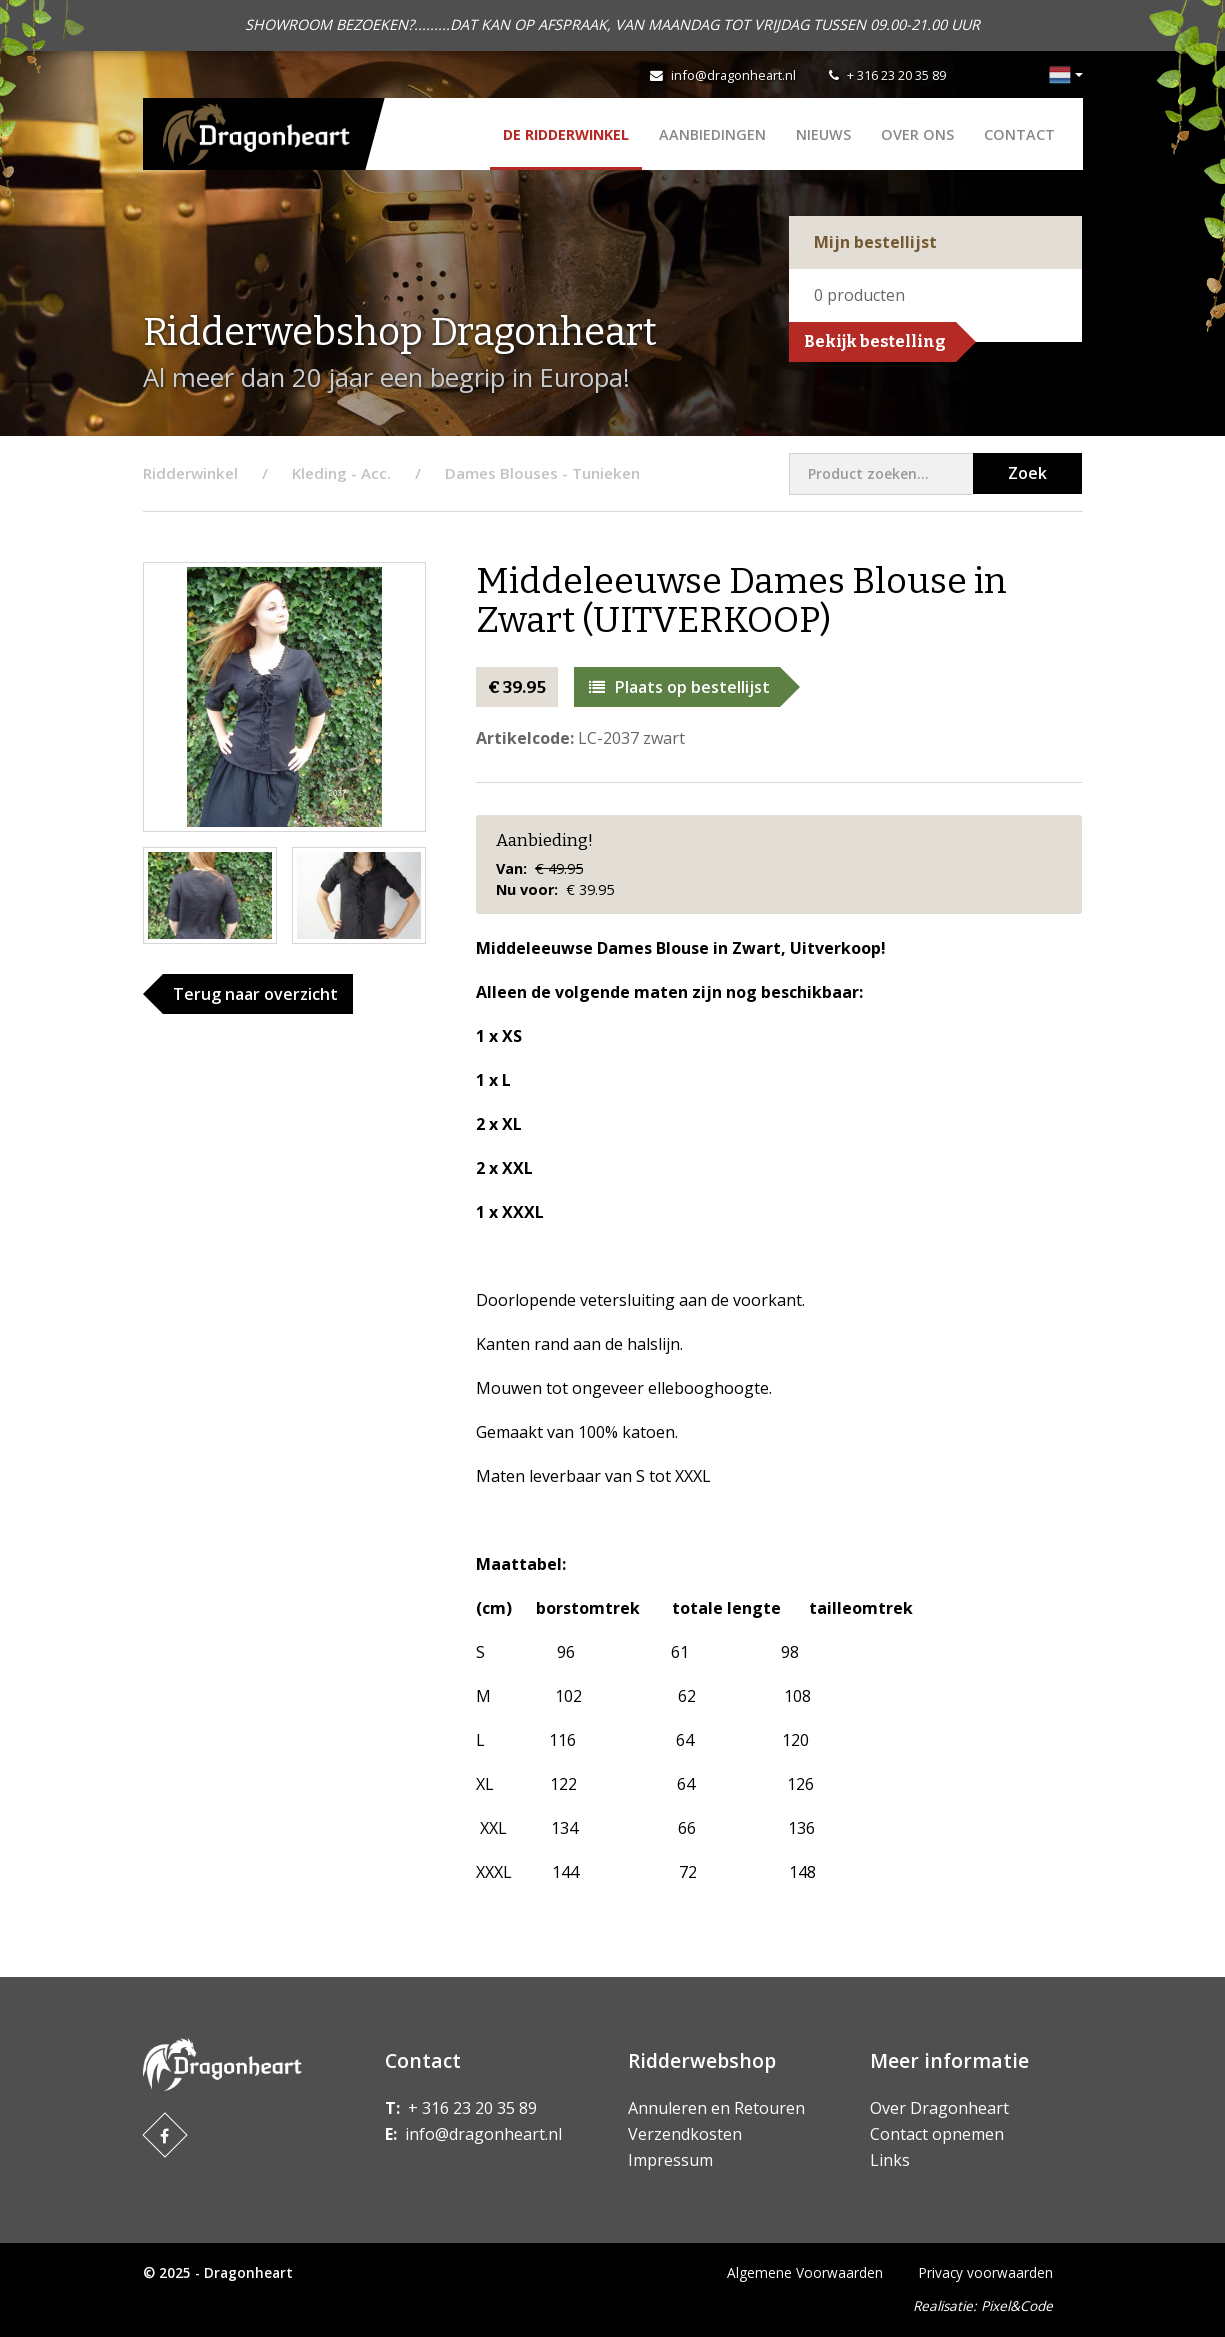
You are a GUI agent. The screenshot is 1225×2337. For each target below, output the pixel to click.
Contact (1019, 134)
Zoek (1027, 473)
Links (890, 2160)
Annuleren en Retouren (716, 2108)
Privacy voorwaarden (986, 2272)
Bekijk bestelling (875, 341)
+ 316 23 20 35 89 (896, 75)
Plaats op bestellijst (679, 687)
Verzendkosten (685, 2134)
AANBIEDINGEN (712, 134)
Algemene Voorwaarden (805, 2272)
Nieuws (823, 134)
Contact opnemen (937, 2134)
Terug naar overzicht (255, 994)
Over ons (917, 134)
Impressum (670, 2160)
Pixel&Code (1017, 2305)
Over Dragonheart (939, 2108)
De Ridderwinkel (566, 134)
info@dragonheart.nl (733, 75)
